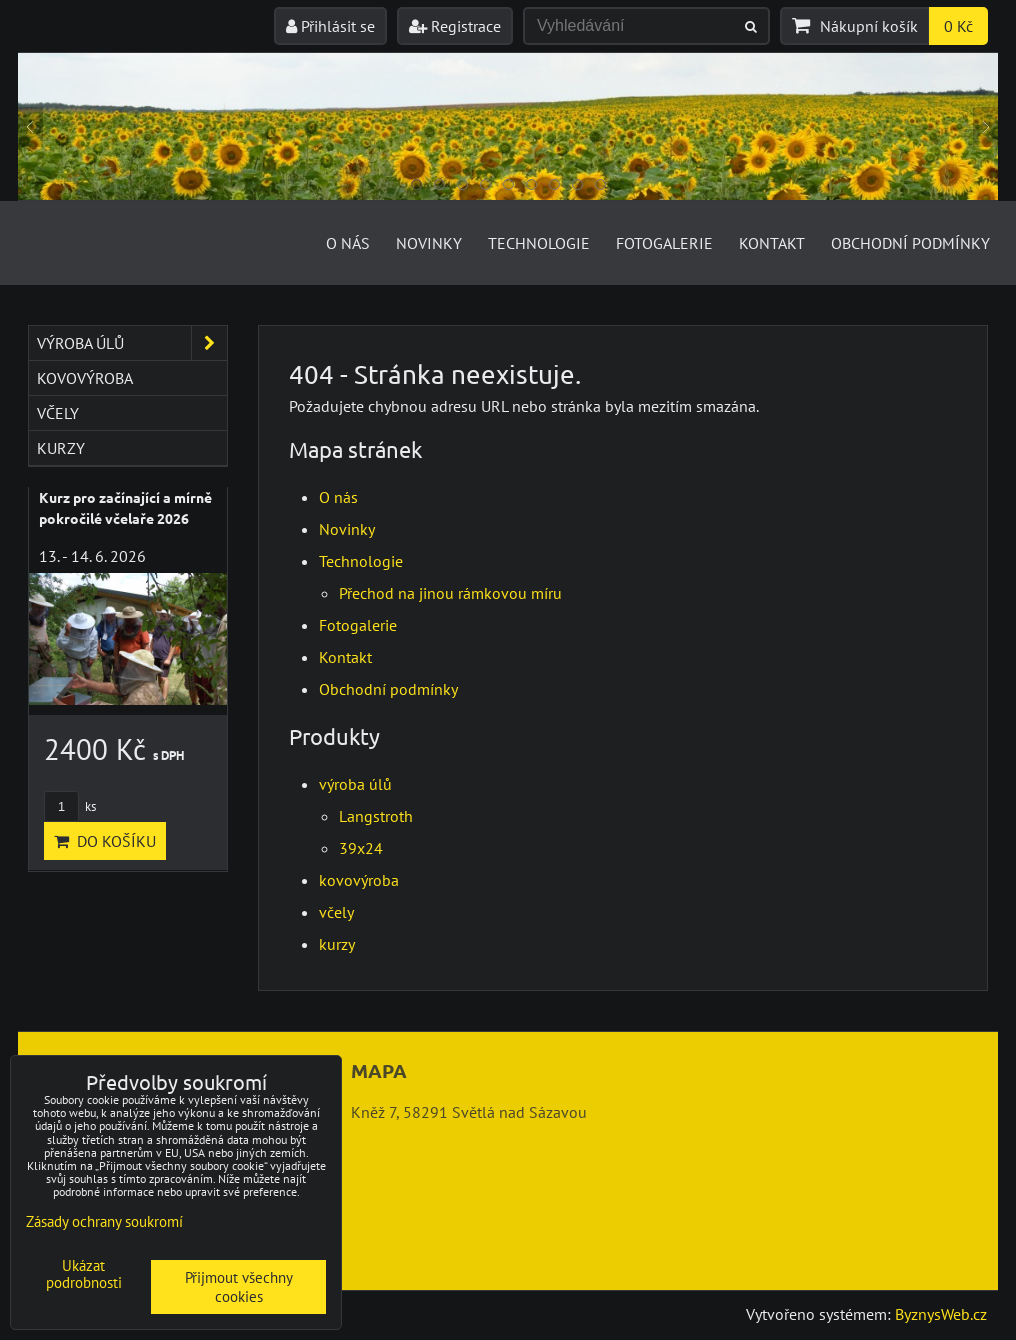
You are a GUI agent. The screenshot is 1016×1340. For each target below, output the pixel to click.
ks (70, 806)
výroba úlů (355, 784)
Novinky (429, 243)
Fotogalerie (664, 243)
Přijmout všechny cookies (239, 1287)
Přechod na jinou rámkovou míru (450, 593)
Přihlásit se (330, 26)
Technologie (539, 243)
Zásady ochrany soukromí (104, 1221)
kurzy (337, 944)
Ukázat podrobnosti (84, 1274)
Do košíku (105, 841)
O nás (348, 243)
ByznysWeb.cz (941, 1314)
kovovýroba (359, 880)
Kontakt (772, 243)
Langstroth (376, 816)
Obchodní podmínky (910, 243)
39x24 (361, 848)
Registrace (455, 26)
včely (336, 912)
